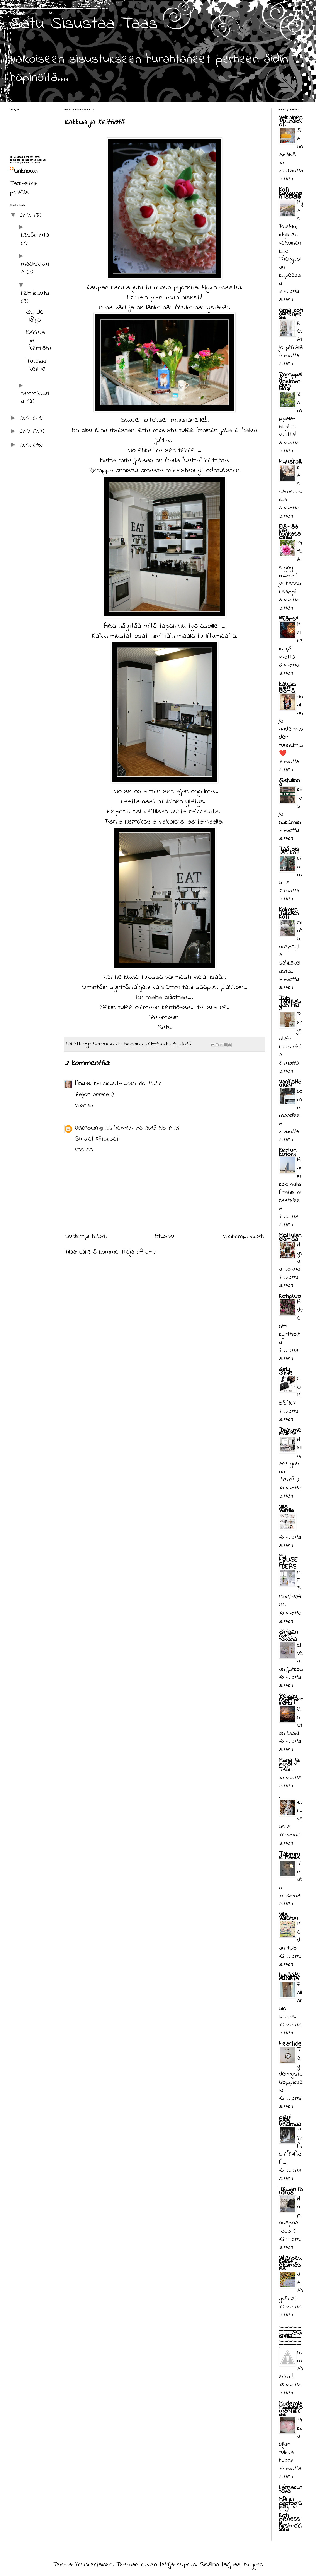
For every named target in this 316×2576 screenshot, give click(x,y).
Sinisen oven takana (288, 1636)
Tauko (287, 1769)
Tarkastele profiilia (24, 188)
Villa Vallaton (288, 1916)
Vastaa (84, 1105)
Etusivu (165, 1236)
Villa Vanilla (286, 1508)
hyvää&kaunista (289, 1977)
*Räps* (288, 619)
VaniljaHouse (290, 1083)
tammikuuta (35, 397)
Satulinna (289, 782)
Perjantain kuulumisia (290, 1035)
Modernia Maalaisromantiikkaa (291, 2409)
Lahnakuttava (290, 2489)
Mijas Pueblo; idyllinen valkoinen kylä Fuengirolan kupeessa (291, 243)
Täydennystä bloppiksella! (291, 2070)
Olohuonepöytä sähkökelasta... (291, 947)
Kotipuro (290, 1296)
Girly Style (286, 1371)
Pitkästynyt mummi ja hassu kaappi (290, 567)
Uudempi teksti (86, 1236)
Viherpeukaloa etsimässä (290, 2263)
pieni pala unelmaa (290, 2121)
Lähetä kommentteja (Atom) (117, 1252)
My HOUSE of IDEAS (288, 1562)
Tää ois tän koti (289, 851)
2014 (26, 418)
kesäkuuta (35, 235)
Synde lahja (35, 316)
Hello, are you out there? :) (290, 1459)
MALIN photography (290, 2503)
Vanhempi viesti (243, 1236)
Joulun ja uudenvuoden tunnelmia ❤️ (291, 725)
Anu (80, 1083)
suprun (186, 2565)
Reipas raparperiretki (290, 1700)
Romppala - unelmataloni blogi (290, 382)
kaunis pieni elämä (287, 687)
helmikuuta (35, 293)
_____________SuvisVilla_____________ (290, 2336)
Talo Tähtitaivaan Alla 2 (290, 1004)
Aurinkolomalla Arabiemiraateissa (290, 1184)
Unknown (86, 1128)
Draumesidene (290, 1432)
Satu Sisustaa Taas (84, 24)
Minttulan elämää (290, 1237)
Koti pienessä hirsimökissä (290, 2522)
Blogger (252, 2565)
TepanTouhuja (291, 2191)
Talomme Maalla (289, 1856)
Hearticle (290, 2044)
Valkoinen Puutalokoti (290, 121)
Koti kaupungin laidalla (290, 193)
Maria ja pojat (289, 1762)
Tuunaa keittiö (36, 365)
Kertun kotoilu (287, 1152)
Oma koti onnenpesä (291, 314)
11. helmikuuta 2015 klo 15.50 (124, 1083)
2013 (26, 431)
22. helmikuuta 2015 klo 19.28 (142, 1128)
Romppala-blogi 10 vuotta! (290, 414)
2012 (26, 445)
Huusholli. (290, 462)
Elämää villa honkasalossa (290, 532)
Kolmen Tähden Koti (289, 913)
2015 (27, 215)
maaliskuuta (35, 268)
